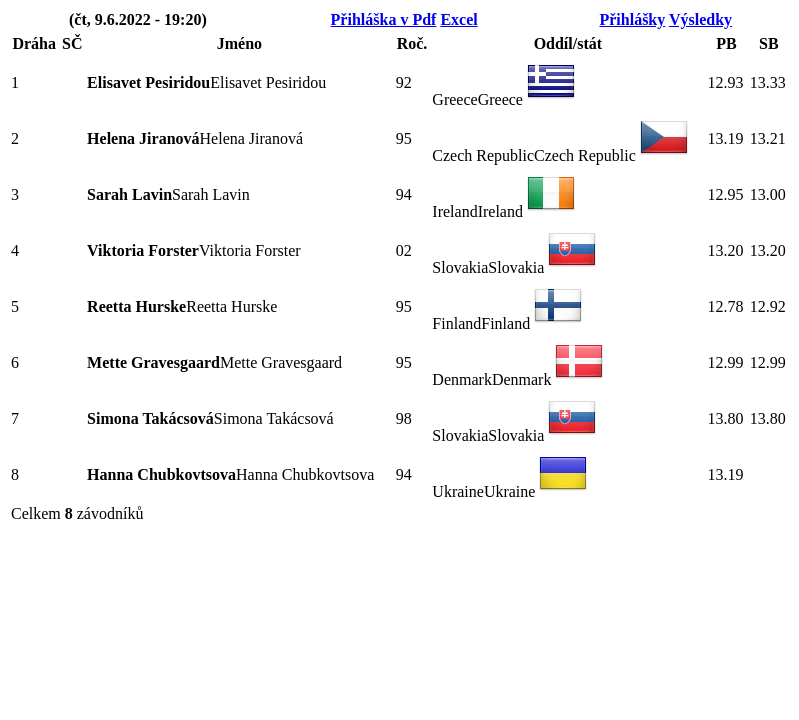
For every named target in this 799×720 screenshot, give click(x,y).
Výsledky (700, 19)
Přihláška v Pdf (384, 19)
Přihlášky (632, 19)
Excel (458, 19)
